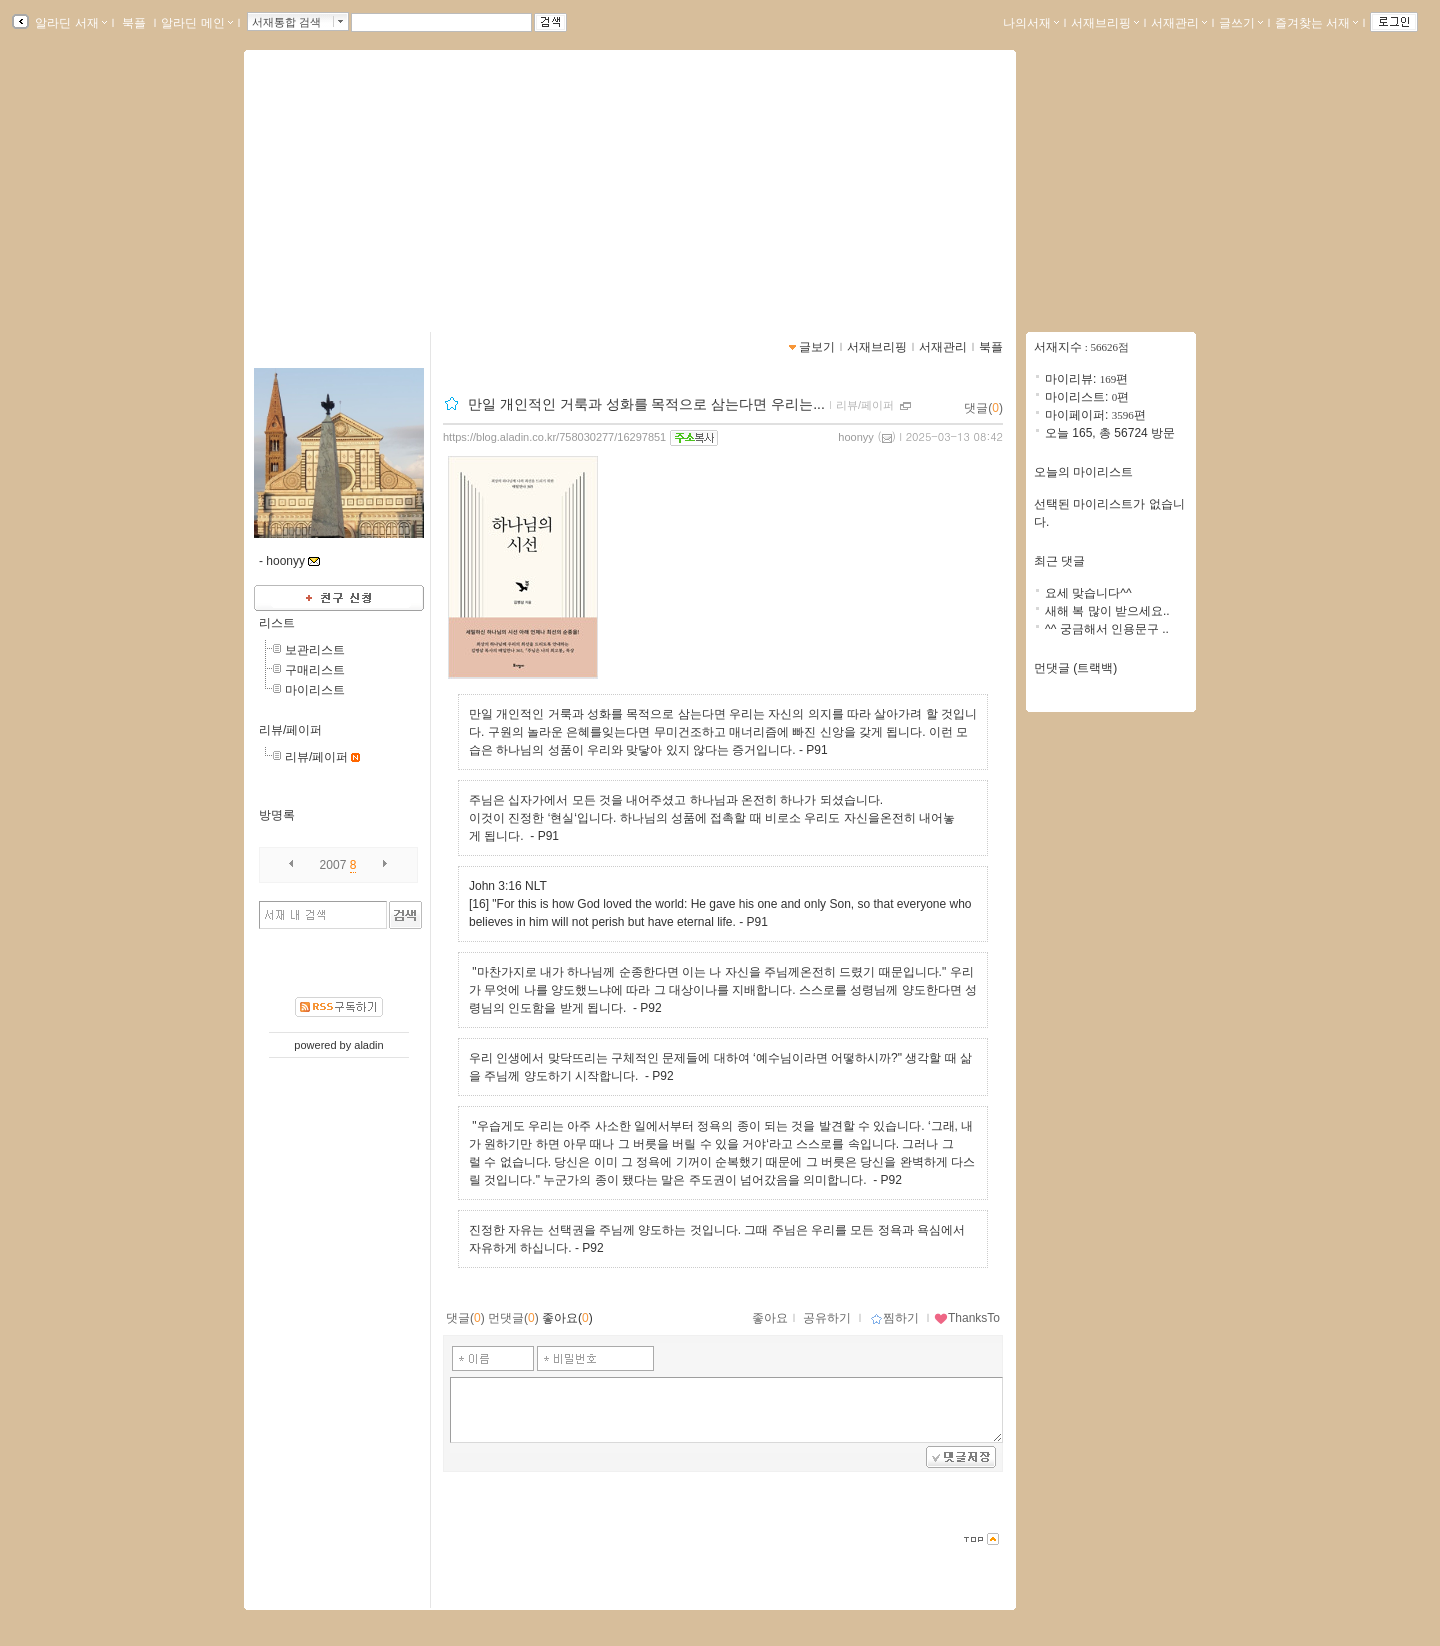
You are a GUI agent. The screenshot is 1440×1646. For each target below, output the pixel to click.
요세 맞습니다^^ (1088, 593)
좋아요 (770, 1318)
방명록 (277, 815)
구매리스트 (315, 670)
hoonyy (855, 437)
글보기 (817, 347)
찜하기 (894, 1318)
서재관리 (1179, 23)
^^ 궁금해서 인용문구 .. (1107, 629)
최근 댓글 (1059, 561)
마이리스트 (315, 690)
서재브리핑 (1105, 23)
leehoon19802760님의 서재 (395, 185)
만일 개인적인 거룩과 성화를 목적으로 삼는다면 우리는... (646, 404)
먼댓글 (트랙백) (1075, 668)
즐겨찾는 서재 (1316, 23)
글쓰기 (1241, 23)
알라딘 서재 (69, 23)
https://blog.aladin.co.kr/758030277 (373, 208)
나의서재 (1031, 23)
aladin (368, 1045)
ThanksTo (967, 1318)
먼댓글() (513, 1318)
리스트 (277, 623)
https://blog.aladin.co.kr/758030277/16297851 (554, 437)
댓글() (983, 408)
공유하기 (827, 1318)
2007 (333, 865)
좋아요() (567, 1318)
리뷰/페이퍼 (290, 730)
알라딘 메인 (196, 23)
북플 (134, 23)
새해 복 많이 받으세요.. (1107, 611)
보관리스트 (315, 650)
